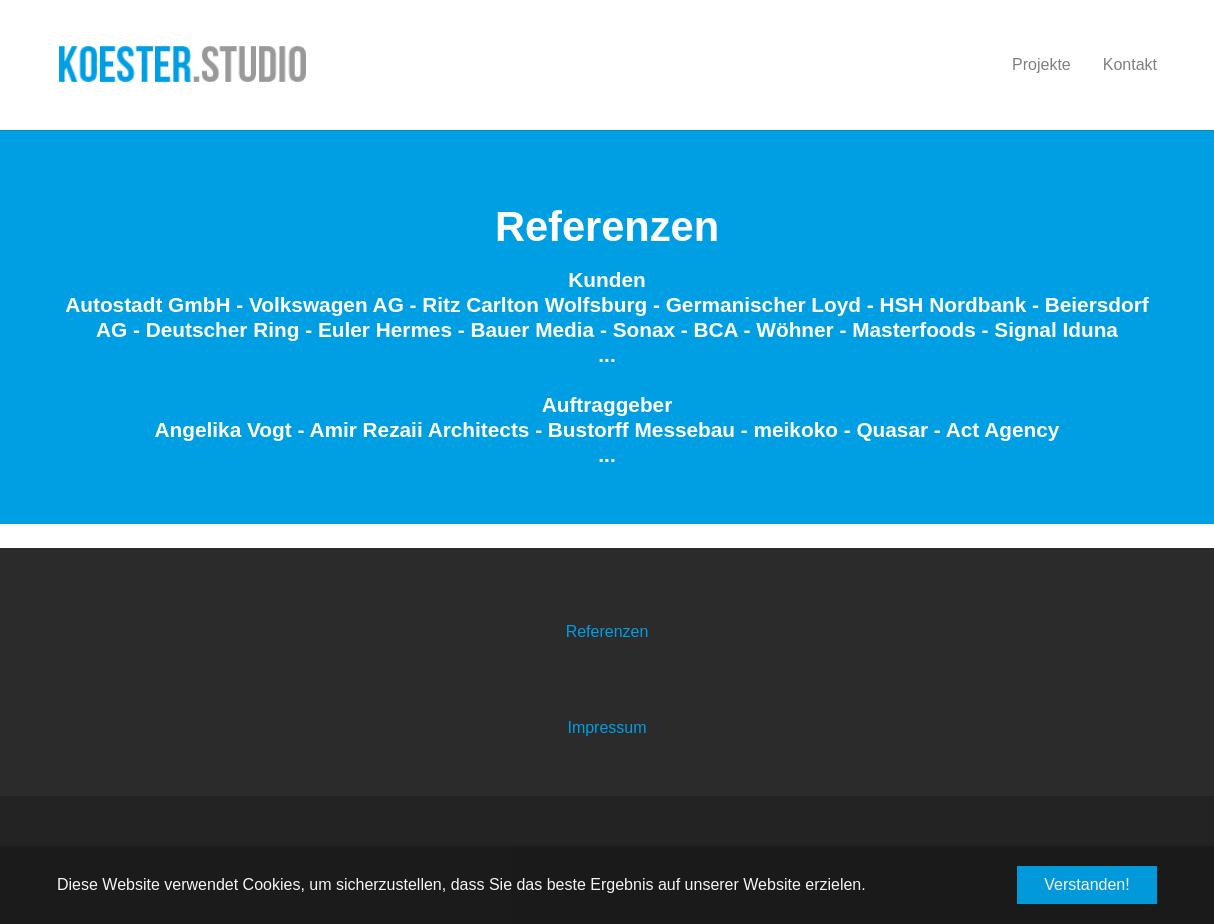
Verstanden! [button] (1086, 884)
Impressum (606, 727)
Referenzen (607, 631)
